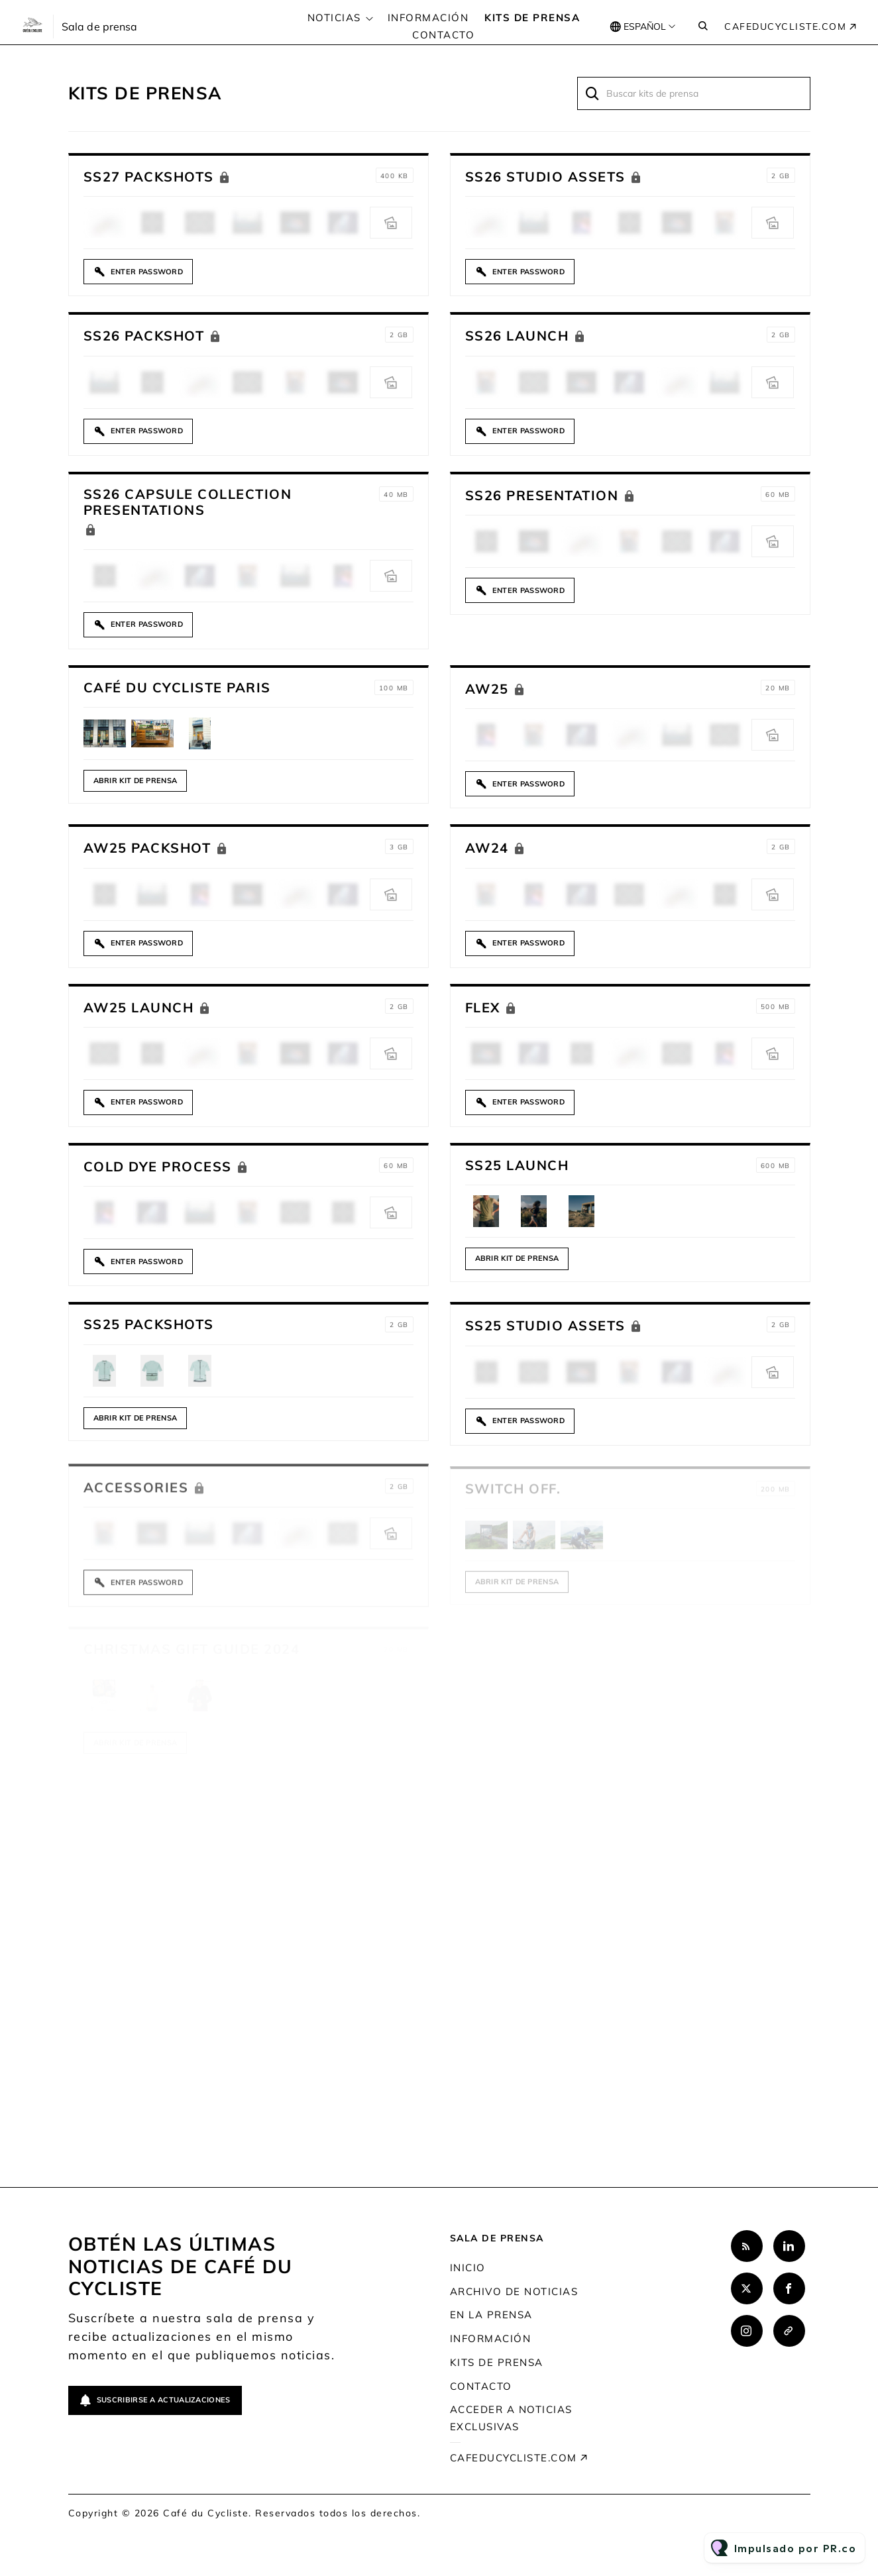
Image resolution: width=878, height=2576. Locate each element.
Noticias (334, 17)
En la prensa (491, 2314)
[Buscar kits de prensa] (693, 93)
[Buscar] (593, 93)
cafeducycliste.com (785, 26)
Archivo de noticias (514, 2291)
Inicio (468, 2267)
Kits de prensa (532, 17)
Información (428, 17)
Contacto (443, 34)
